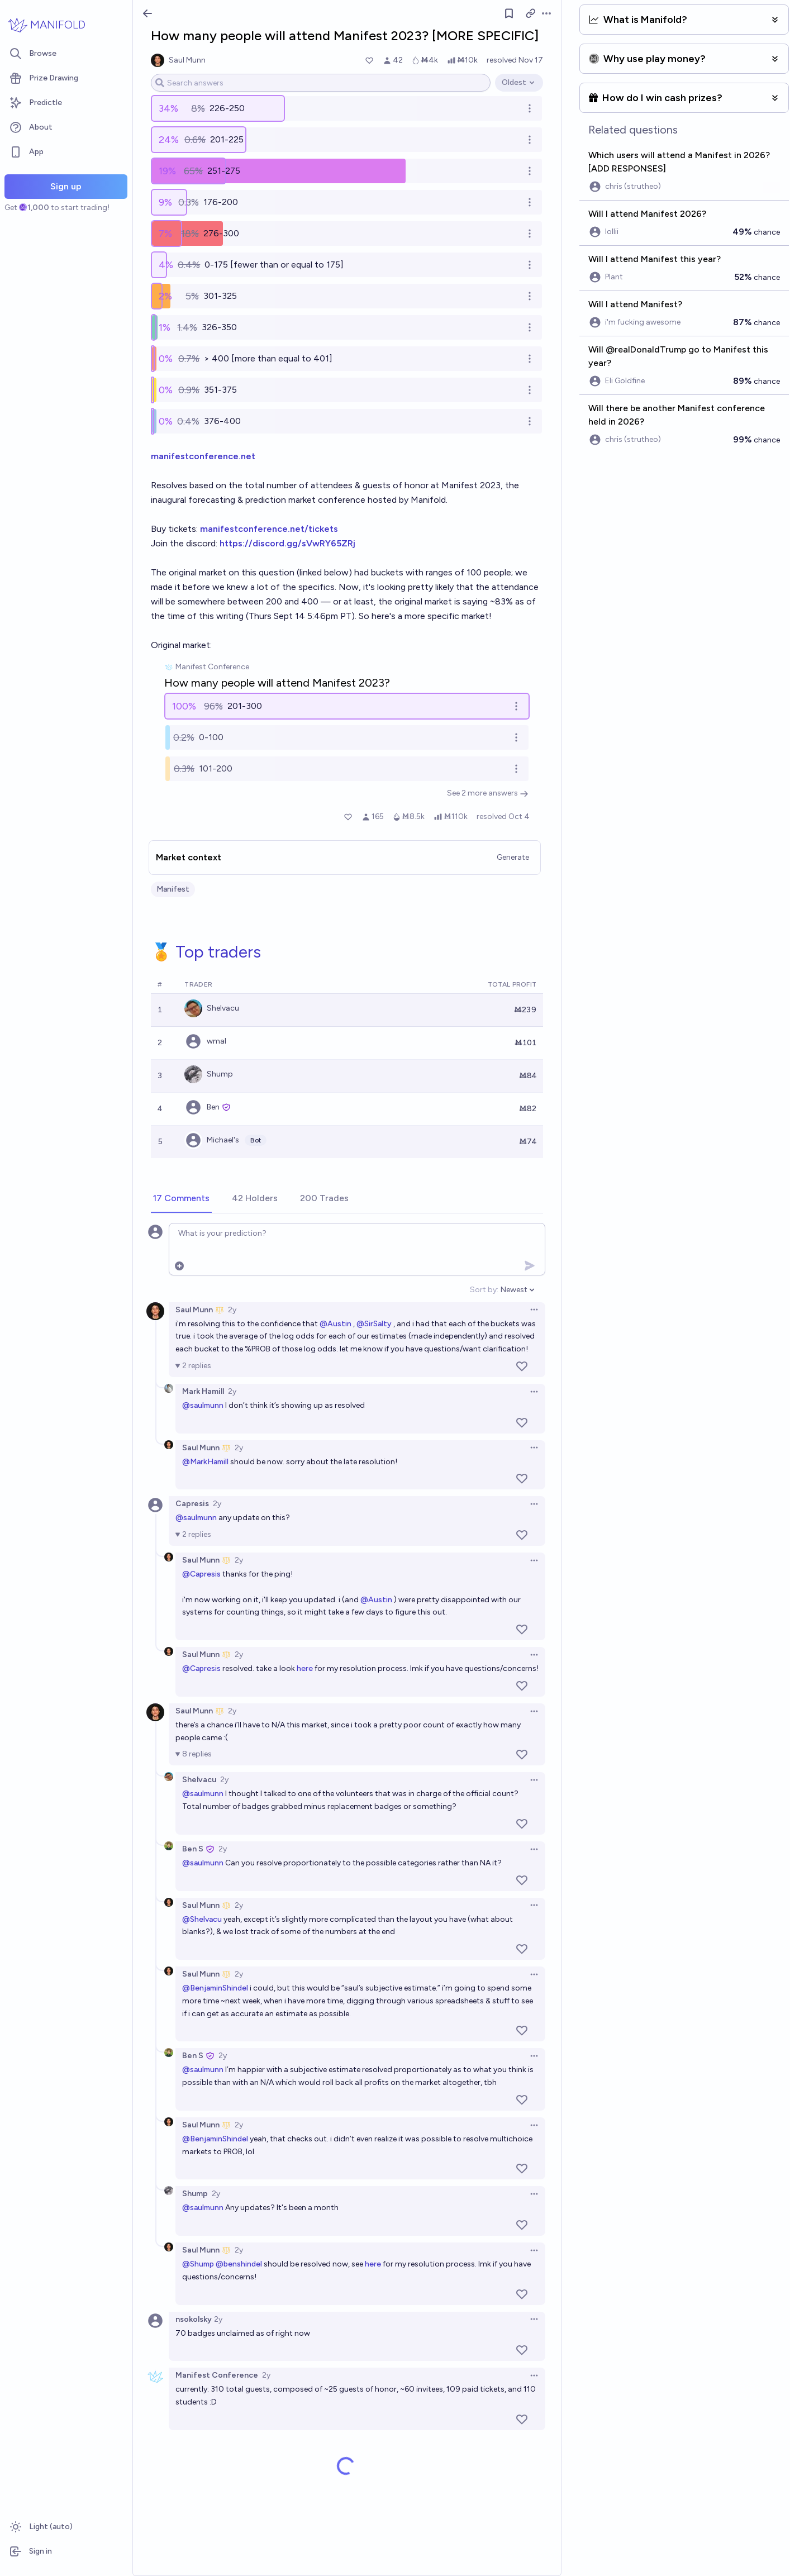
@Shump (198, 2264)
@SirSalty (374, 1324)
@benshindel (239, 2264)
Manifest (172, 889)
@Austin (335, 1324)
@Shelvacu (202, 1919)
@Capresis (201, 1574)
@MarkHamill (205, 1461)
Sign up (66, 186)
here (305, 1668)
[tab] (181, 1199)
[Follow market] (509, 13)
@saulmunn (202, 1405)
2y (232, 1310)
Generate (513, 857)
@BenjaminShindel (215, 1988)
